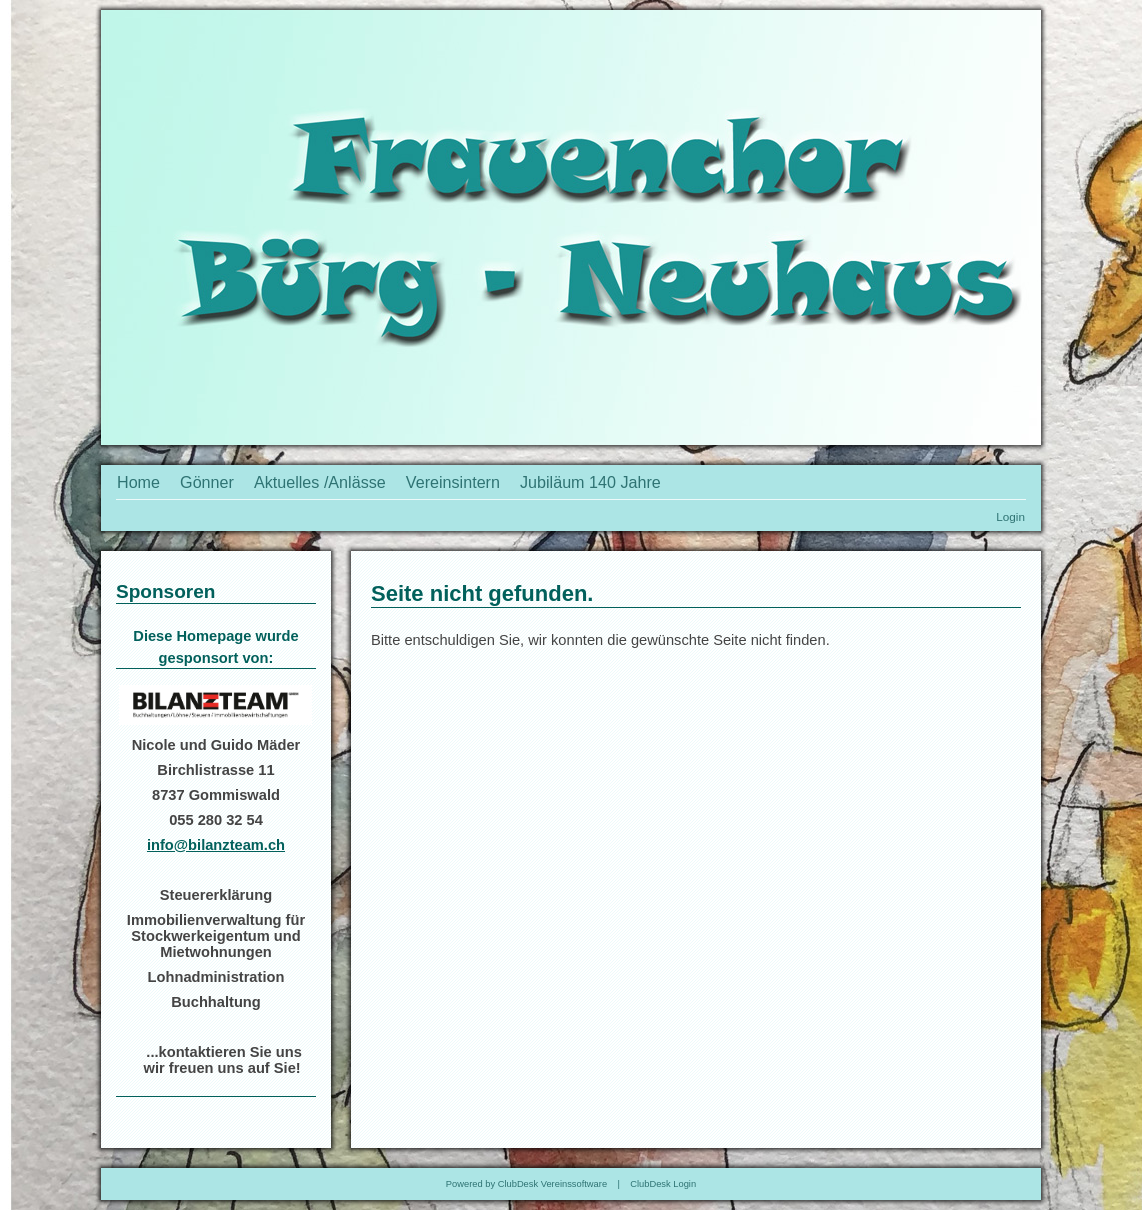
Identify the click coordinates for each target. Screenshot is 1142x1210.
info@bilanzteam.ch (216, 845)
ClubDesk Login (663, 1184)
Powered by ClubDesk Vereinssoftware (526, 1184)
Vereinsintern (453, 482)
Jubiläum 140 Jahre (590, 482)
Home (138, 482)
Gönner (207, 482)
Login (1010, 516)
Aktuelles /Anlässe (320, 482)
